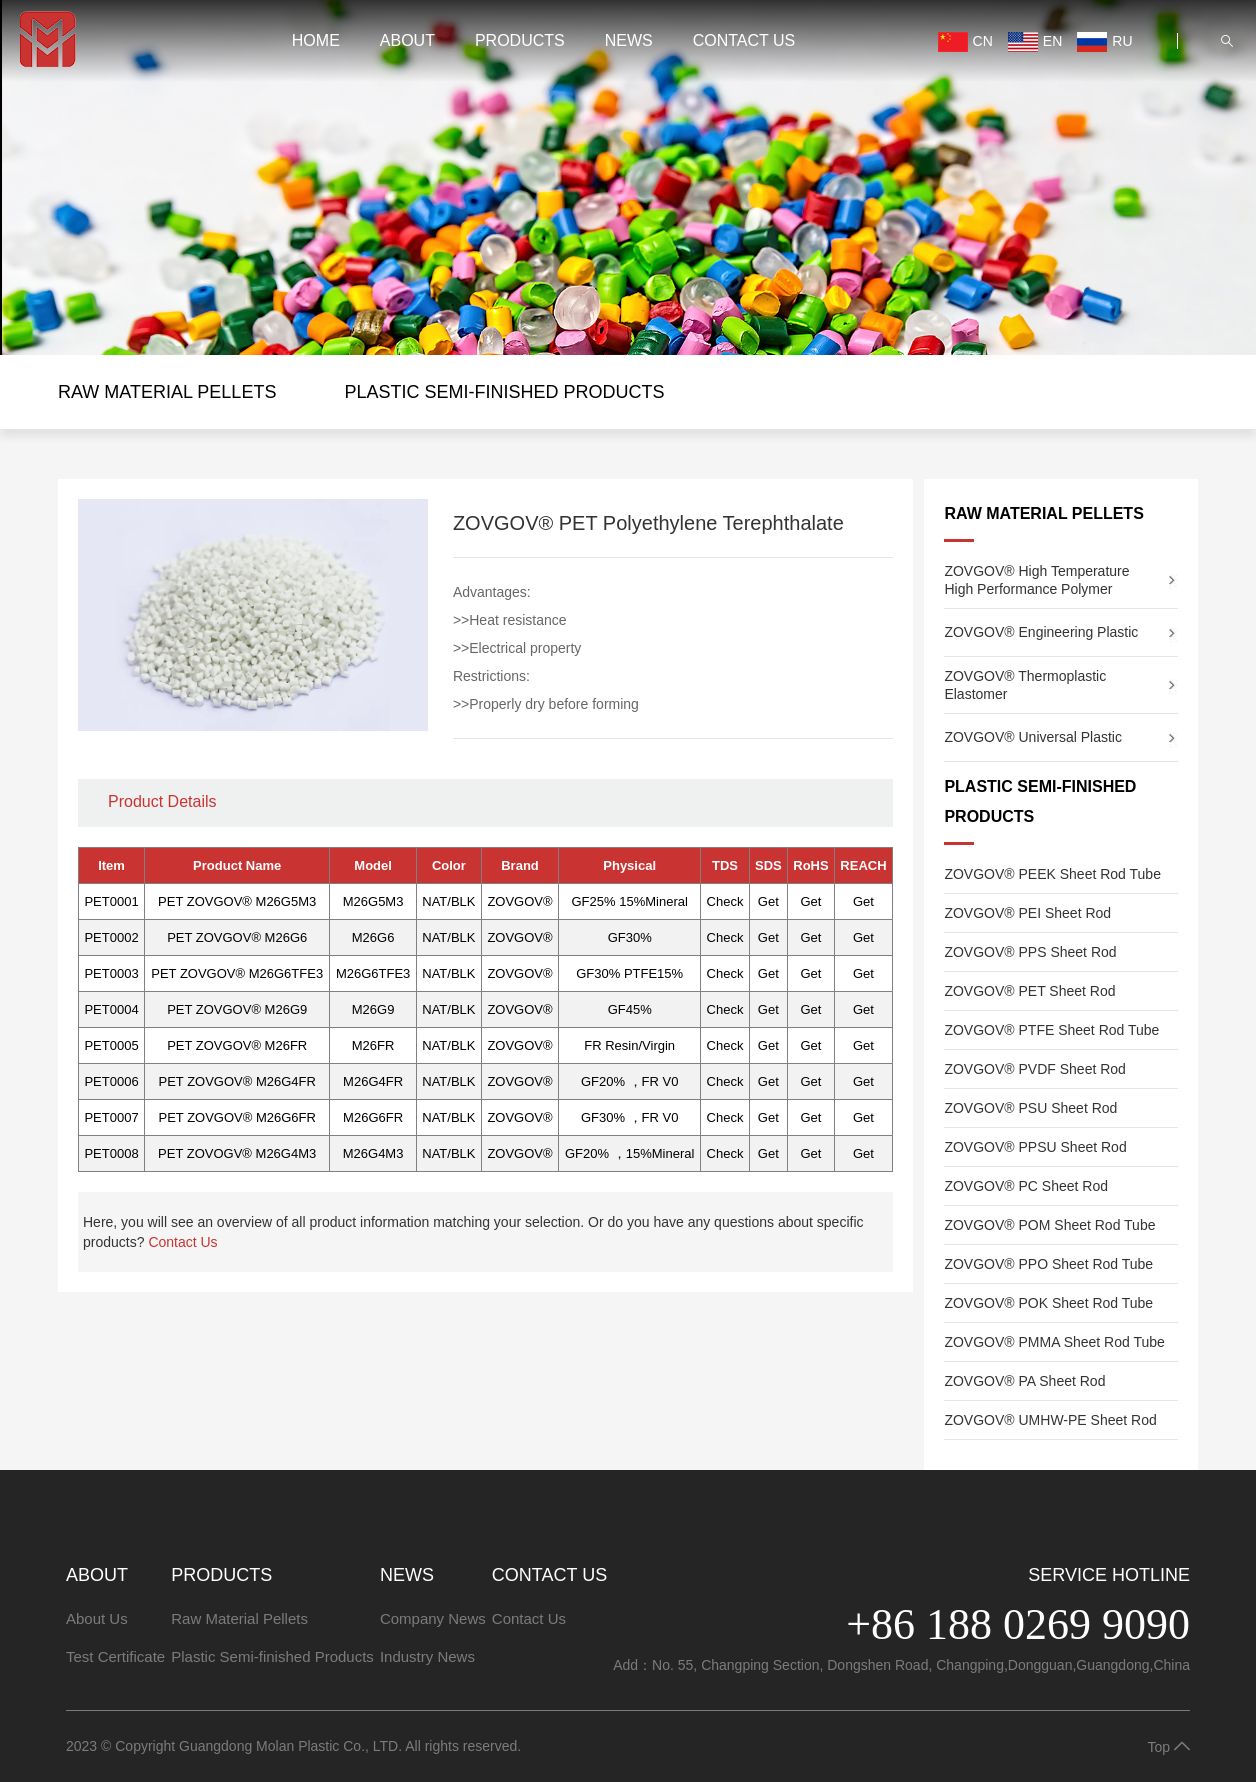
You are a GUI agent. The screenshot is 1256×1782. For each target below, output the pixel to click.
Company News (433, 1618)
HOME (316, 58)
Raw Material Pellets (167, 392)
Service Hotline (1109, 1575)
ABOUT (407, 58)
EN (993, 59)
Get (768, 901)
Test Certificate (115, 1656)
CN (922, 59)
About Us (97, 1618)
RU (1062, 59)
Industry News (427, 1656)
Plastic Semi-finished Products (504, 392)
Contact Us (744, 58)
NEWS (629, 58)
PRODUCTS (520, 58)
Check (725, 901)
